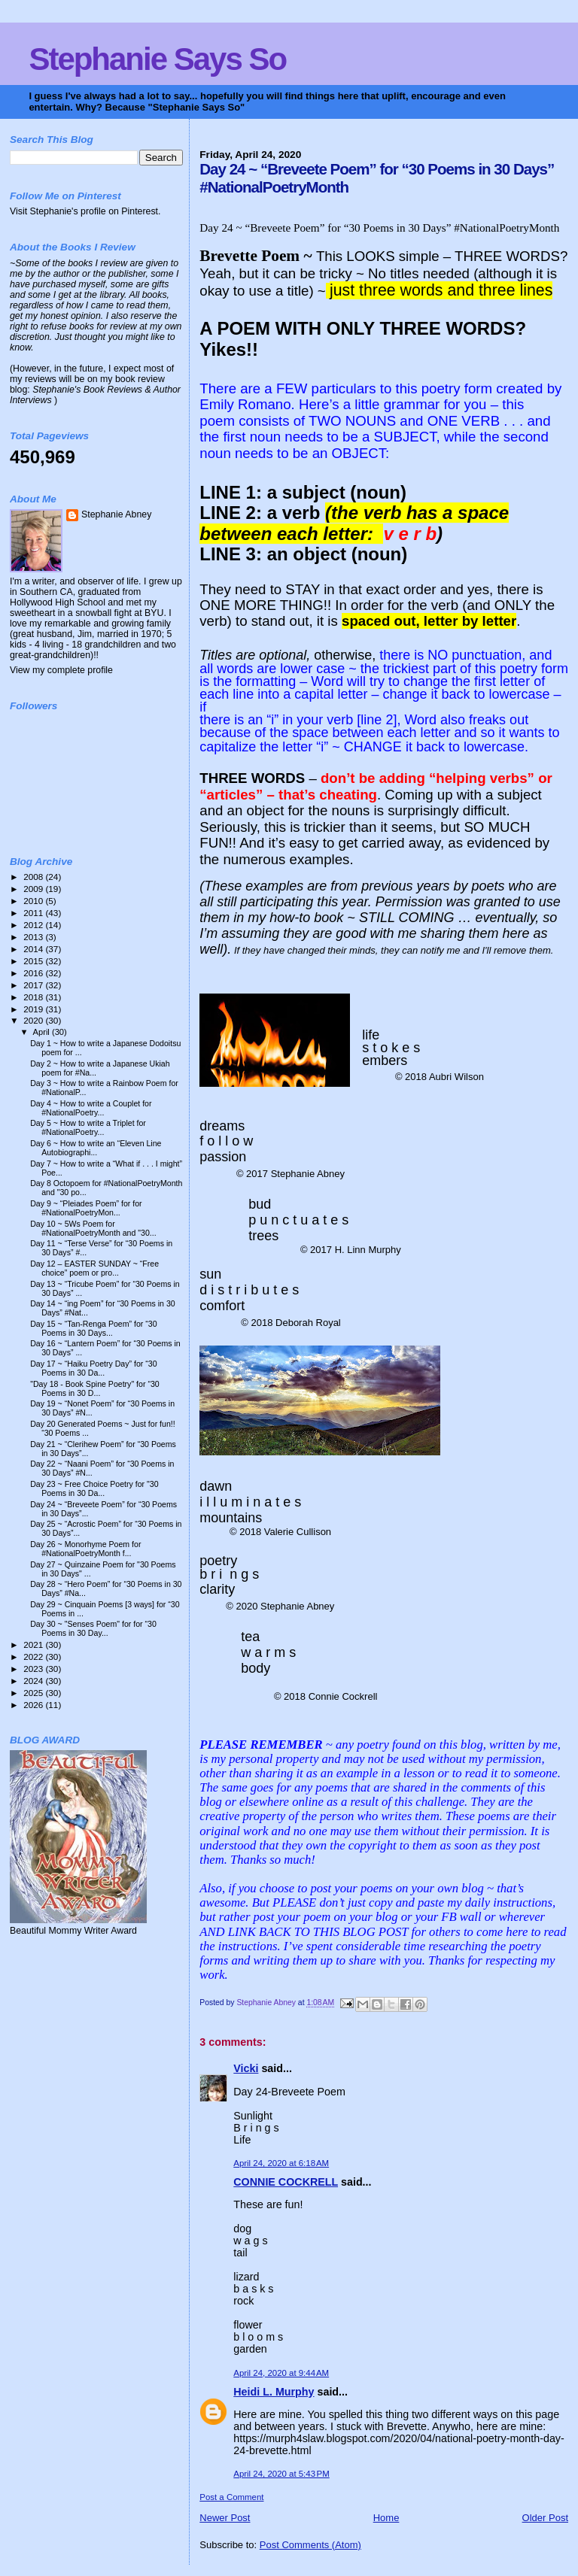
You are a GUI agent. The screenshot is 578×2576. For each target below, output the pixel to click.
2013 (34, 937)
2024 (34, 1680)
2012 (34, 925)
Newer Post (224, 2517)
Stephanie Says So (157, 59)
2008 (34, 876)
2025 (34, 1693)
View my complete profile (61, 670)
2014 (34, 949)
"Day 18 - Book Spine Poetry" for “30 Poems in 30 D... (95, 1388)
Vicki (245, 2068)
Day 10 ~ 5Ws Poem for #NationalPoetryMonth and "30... (93, 1228)
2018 (34, 997)
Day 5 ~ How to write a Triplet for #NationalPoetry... (88, 1127)
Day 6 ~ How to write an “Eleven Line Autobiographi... (95, 1148)
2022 (34, 1656)
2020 (34, 1020)
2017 (34, 985)
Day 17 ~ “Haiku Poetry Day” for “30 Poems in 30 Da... (93, 1368)
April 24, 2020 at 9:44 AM (281, 2372)
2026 (34, 1705)
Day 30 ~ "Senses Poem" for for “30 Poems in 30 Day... (93, 1628)
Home (386, 2517)
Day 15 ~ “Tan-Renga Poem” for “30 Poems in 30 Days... (93, 1328)
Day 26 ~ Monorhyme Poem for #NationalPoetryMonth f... (85, 1549)
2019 (34, 1009)
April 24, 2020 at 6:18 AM (281, 2163)
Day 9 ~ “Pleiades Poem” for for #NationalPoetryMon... (85, 1208)
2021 (34, 1644)
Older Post (545, 2517)
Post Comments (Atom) (310, 2544)
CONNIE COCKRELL (285, 2182)
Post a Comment (231, 2497)
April (42, 1031)
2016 (34, 973)
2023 (34, 1668)
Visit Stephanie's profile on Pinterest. (85, 211)
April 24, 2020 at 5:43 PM (281, 2473)
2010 (34, 901)
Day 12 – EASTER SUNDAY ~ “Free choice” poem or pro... (94, 1268)
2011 (34, 913)
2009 (34, 889)
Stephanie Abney (116, 514)
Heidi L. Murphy (273, 2392)
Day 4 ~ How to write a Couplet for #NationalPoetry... (90, 1108)
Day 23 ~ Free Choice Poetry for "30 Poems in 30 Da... (94, 1488)
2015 (34, 961)
